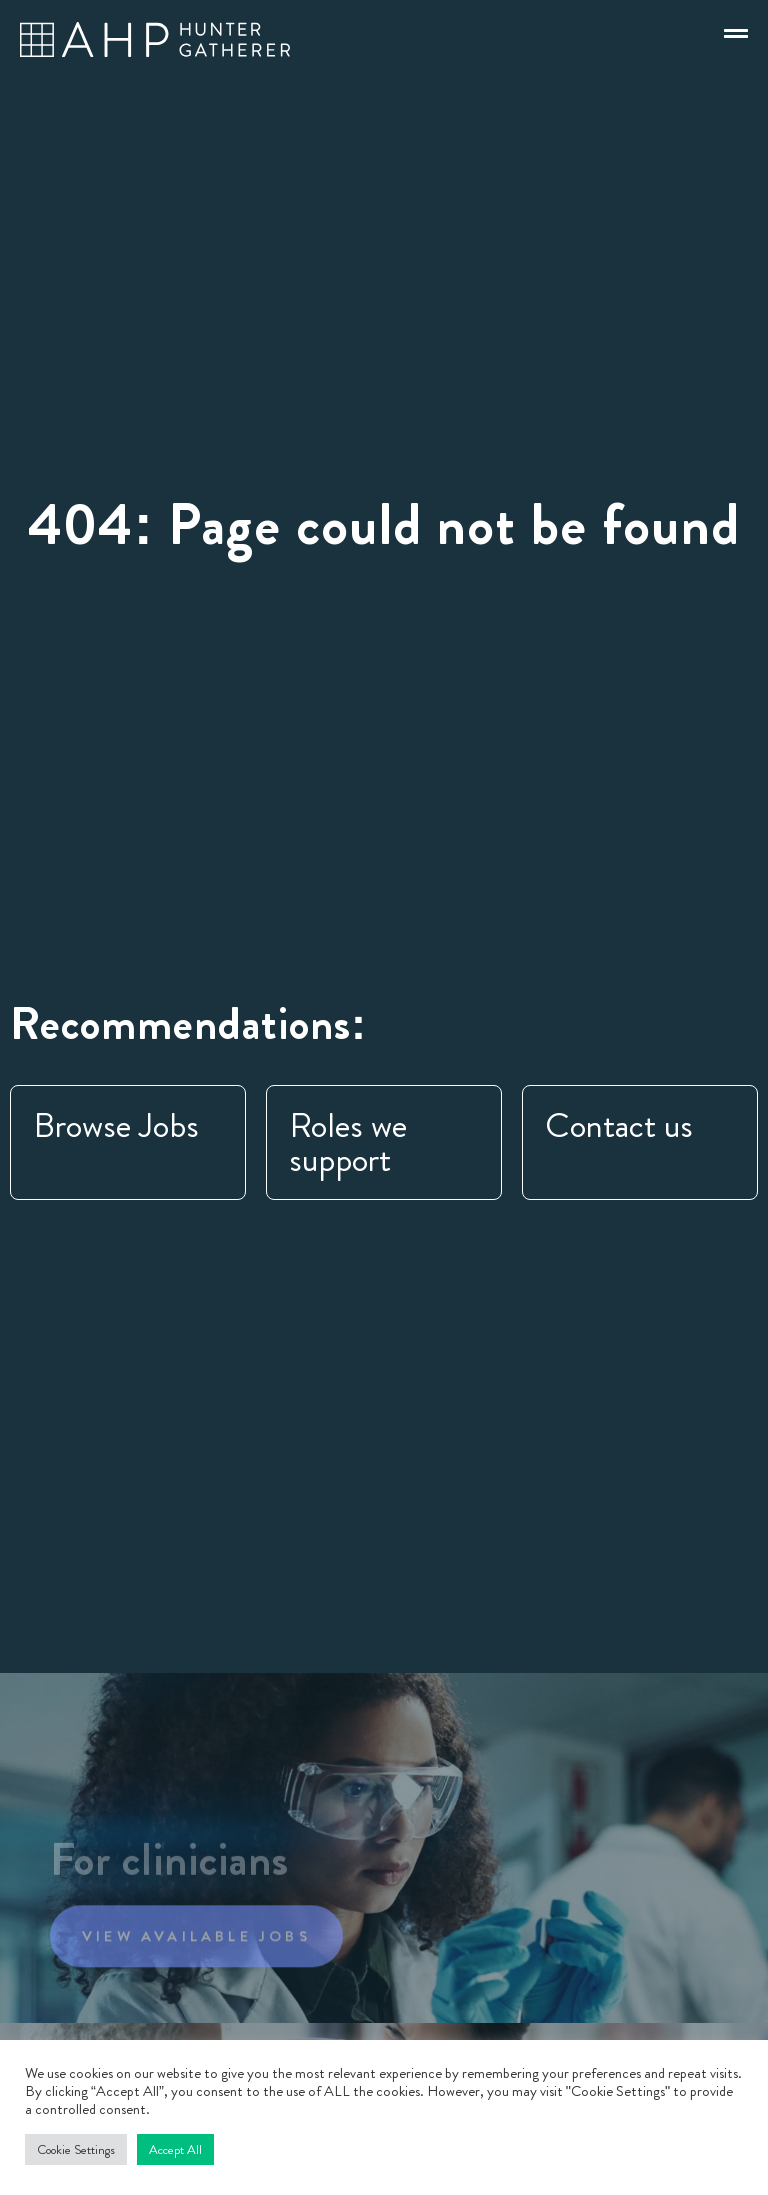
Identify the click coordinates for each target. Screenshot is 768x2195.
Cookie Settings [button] (76, 2149)
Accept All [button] (175, 2149)
